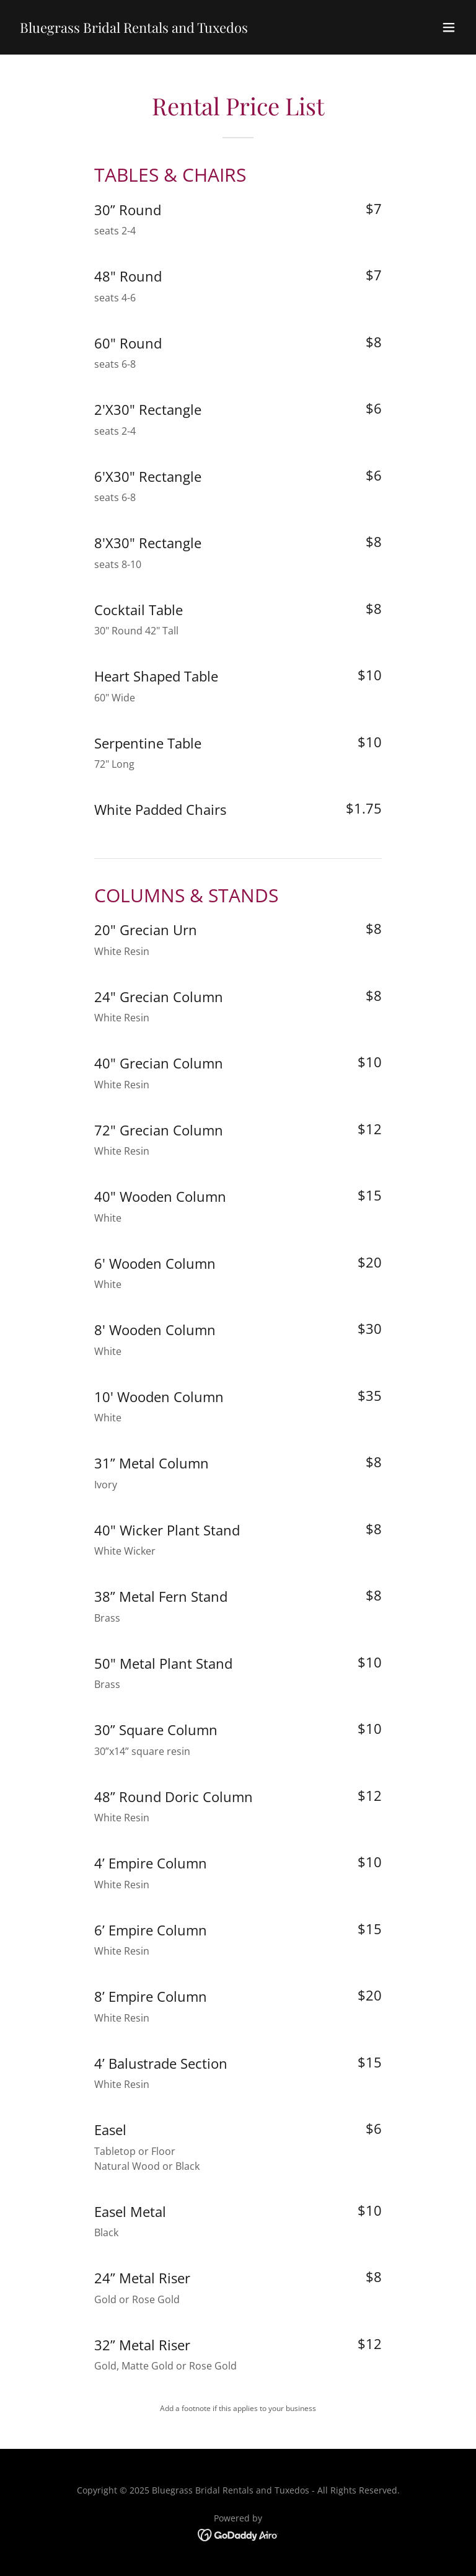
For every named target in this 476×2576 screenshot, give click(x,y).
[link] (134, 29)
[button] (448, 27)
